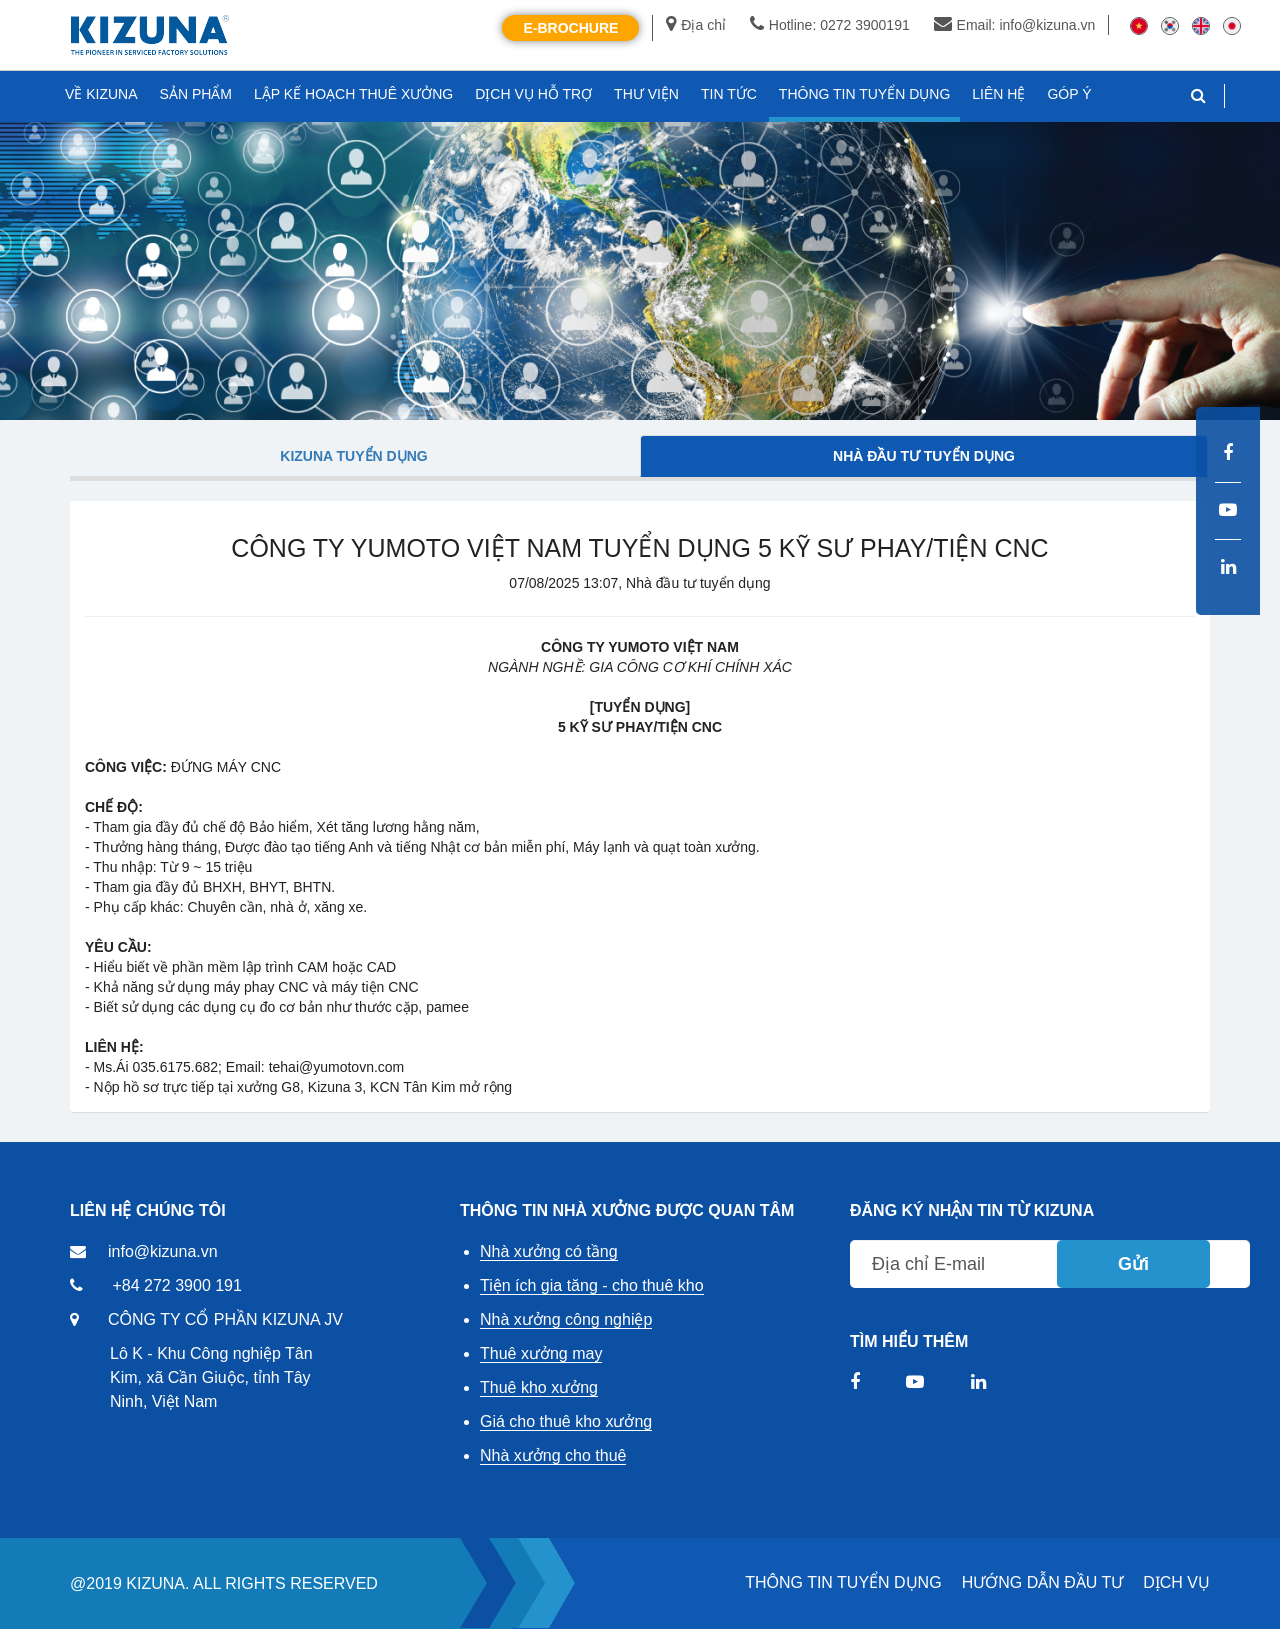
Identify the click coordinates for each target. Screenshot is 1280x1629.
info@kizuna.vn (163, 1251)
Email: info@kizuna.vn (1015, 25)
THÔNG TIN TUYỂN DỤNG (843, 1582)
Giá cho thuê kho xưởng (566, 1421)
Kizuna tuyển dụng (353, 456)
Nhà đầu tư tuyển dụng (924, 456)
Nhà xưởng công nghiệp (566, 1319)
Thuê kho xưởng (539, 1387)
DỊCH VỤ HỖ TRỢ (533, 94)
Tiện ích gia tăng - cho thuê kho (592, 1285)
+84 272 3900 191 (176, 1285)
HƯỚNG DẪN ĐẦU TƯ (1043, 1582)
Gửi (1133, 1264)
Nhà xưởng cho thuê (553, 1455)
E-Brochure (570, 28)
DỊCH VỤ (1176, 1582)
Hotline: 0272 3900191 (830, 25)
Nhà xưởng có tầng (549, 1251)
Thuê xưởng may (541, 1353)
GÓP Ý (1069, 94)
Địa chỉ (696, 25)
